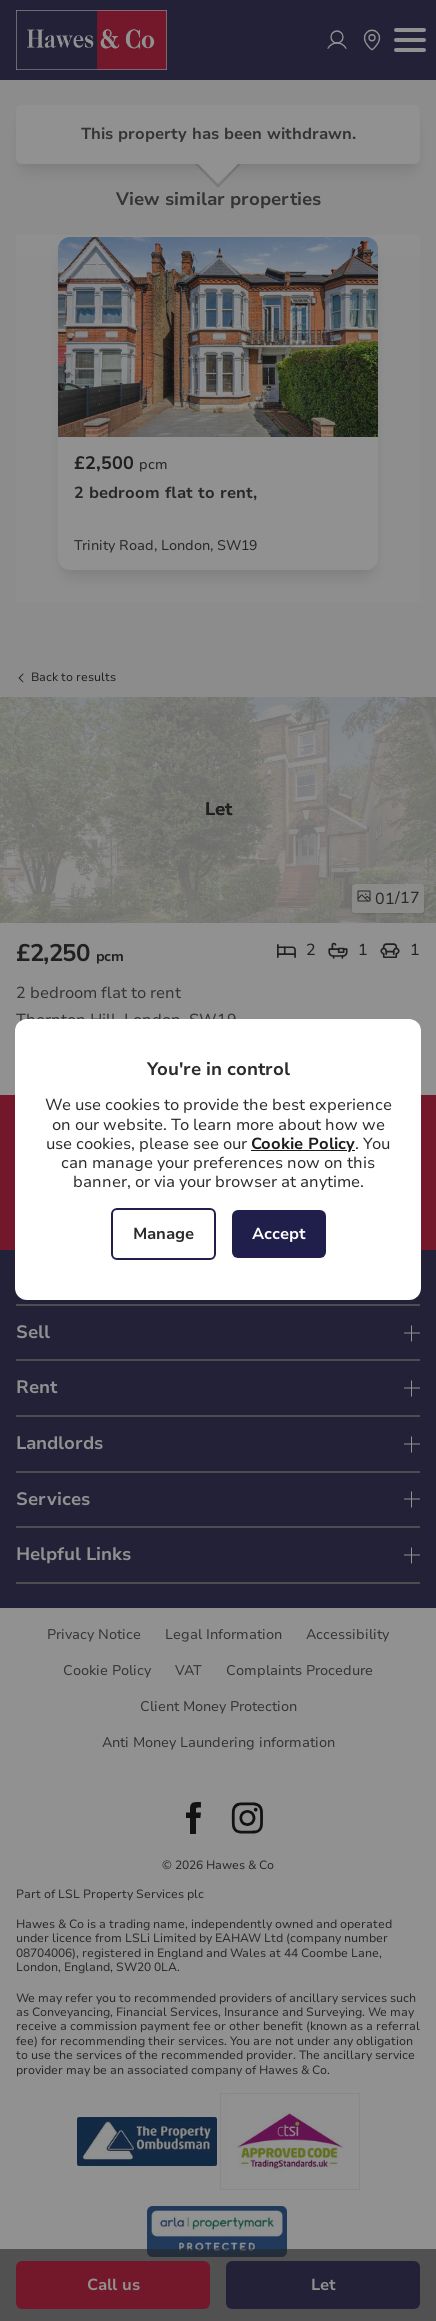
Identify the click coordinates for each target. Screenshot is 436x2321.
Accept (279, 1234)
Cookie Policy (303, 1144)
